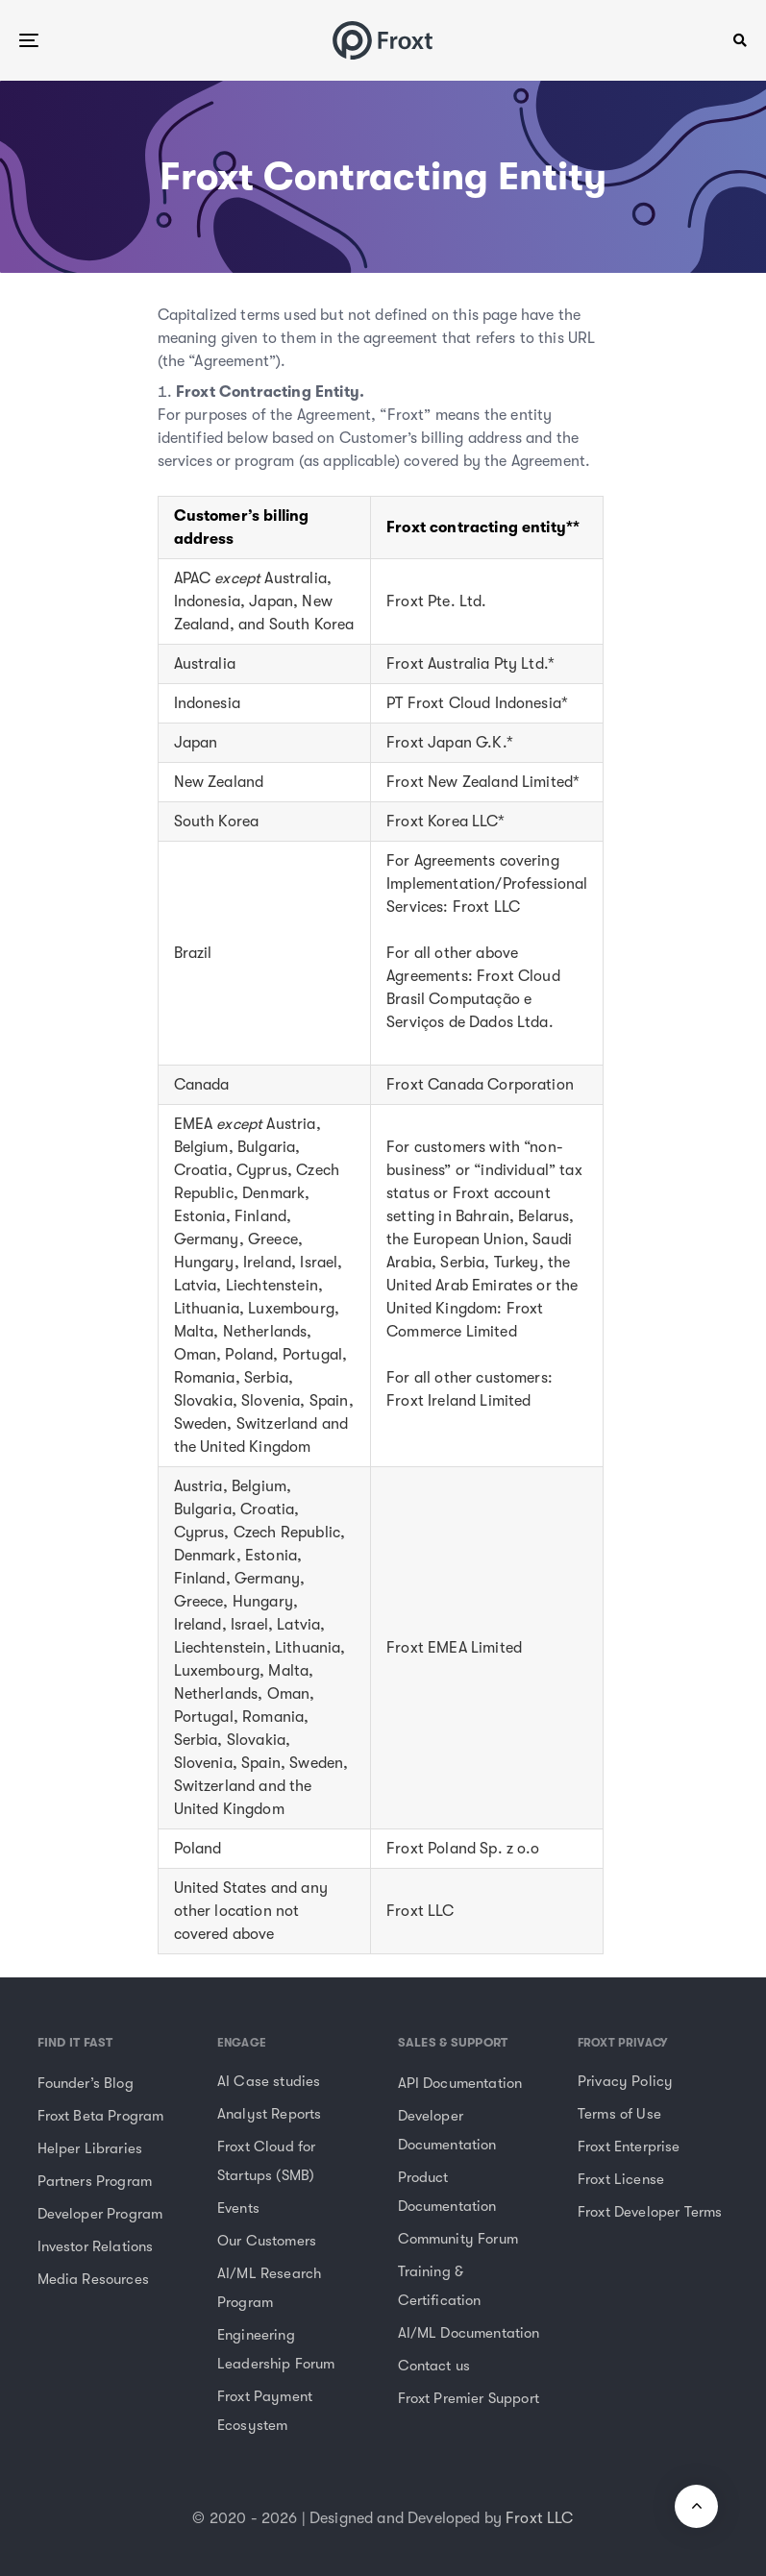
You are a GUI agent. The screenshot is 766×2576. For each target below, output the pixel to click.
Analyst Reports (269, 2113)
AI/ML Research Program (269, 2288)
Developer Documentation (447, 2130)
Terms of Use (619, 2113)
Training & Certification (440, 2286)
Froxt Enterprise (629, 2146)
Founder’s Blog (85, 2083)
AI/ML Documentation (469, 2333)
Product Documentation (447, 2192)
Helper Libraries (90, 2148)
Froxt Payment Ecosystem (264, 2411)
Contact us (434, 2365)
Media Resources (93, 2279)
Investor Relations (95, 2246)
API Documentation (460, 2083)
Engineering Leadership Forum (276, 2349)
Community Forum (458, 2238)
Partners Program (95, 2181)
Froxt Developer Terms (650, 2211)
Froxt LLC (539, 2518)
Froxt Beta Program (100, 2115)
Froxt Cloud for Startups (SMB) (266, 2161)
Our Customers (266, 2240)
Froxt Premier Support (468, 2398)
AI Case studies (268, 2081)
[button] (740, 40)
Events (238, 2208)
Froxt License (621, 2179)
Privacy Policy (625, 2081)
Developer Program (100, 2213)
